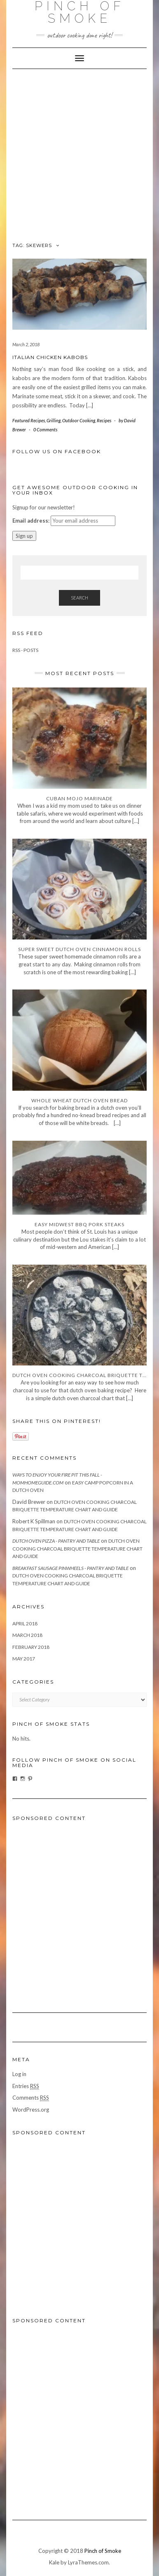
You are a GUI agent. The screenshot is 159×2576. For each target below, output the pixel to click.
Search (79, 597)
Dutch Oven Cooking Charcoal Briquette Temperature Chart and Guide (77, 1548)
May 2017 (23, 1658)
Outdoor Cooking (78, 420)
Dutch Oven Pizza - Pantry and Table (56, 1541)
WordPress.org (30, 2109)
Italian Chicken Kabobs (50, 357)
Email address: (30, 520)
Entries (25, 2086)
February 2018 (30, 1647)
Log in (19, 2074)
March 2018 (27, 1635)
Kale (54, 2562)
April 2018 (24, 1623)
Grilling (54, 420)
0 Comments (45, 429)
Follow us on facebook (56, 451)
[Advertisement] (79, 153)
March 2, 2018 (26, 344)
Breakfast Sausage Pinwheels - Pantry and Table (70, 1568)
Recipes (104, 420)
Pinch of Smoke (102, 2550)
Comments (30, 2097)
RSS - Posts (25, 650)
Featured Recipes (28, 420)
